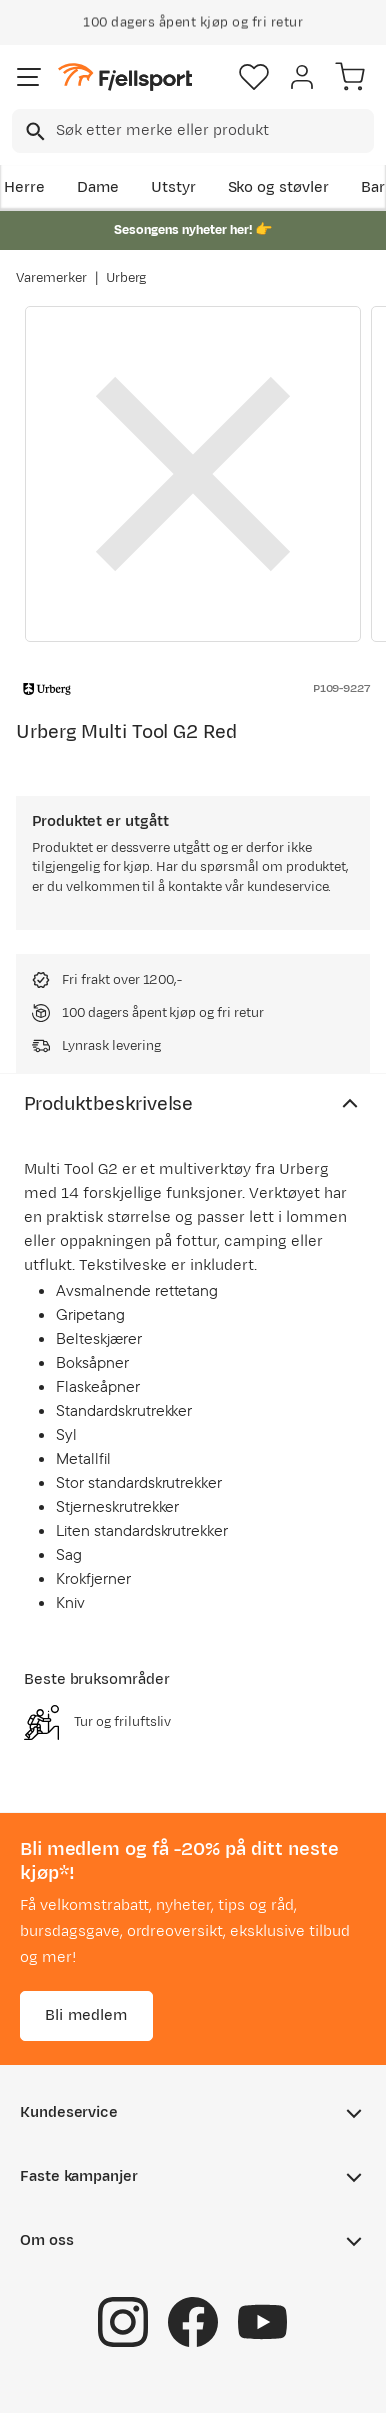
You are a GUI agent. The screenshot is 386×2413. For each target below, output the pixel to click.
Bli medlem (86, 2014)
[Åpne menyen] (29, 77)
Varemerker (51, 278)
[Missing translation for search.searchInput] (33, 131)
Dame (98, 187)
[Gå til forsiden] (125, 77)
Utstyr (173, 187)
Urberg (126, 278)
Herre (24, 187)
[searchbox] (213, 131)
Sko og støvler (279, 187)
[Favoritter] (254, 77)
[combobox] (193, 131)
